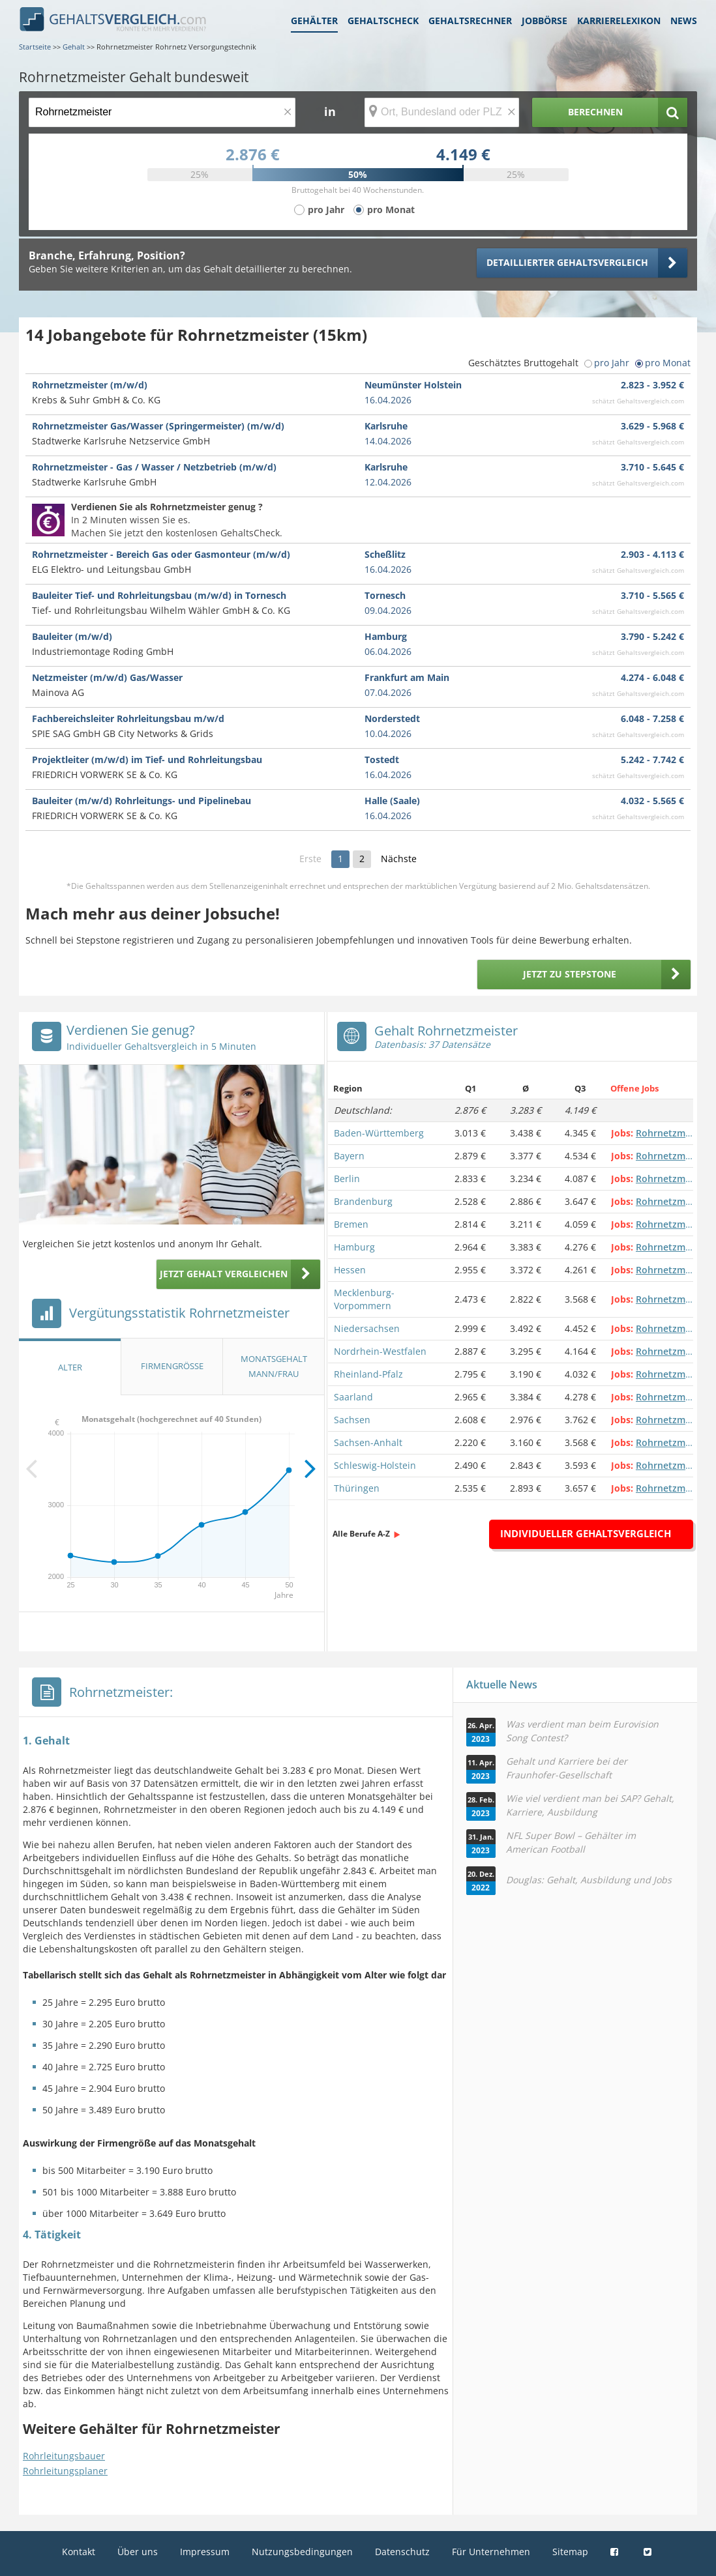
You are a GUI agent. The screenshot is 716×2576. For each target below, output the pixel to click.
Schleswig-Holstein (375, 1465)
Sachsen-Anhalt (368, 1442)
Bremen (351, 1224)
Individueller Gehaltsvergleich (585, 1533)
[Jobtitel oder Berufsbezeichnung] (162, 112)
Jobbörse (544, 20)
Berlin (347, 1178)
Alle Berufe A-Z (361, 1533)
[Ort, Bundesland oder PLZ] (442, 112)
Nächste (399, 858)
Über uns (137, 2551)
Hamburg (354, 1247)
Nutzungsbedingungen (302, 2551)
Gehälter (314, 20)
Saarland (353, 1397)
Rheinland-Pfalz (368, 1374)
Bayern (349, 1156)
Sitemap (570, 2551)
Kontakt (78, 2551)
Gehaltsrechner (470, 20)
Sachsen (352, 1419)
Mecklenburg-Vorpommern (364, 1299)
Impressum (205, 2551)
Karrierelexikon (619, 20)
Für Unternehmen (491, 2551)
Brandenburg (363, 1201)
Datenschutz (402, 2551)
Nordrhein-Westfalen (380, 1351)
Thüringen (357, 1488)
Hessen (350, 1270)
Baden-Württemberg (379, 1133)
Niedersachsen (367, 1328)
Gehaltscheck (383, 20)
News (683, 20)
